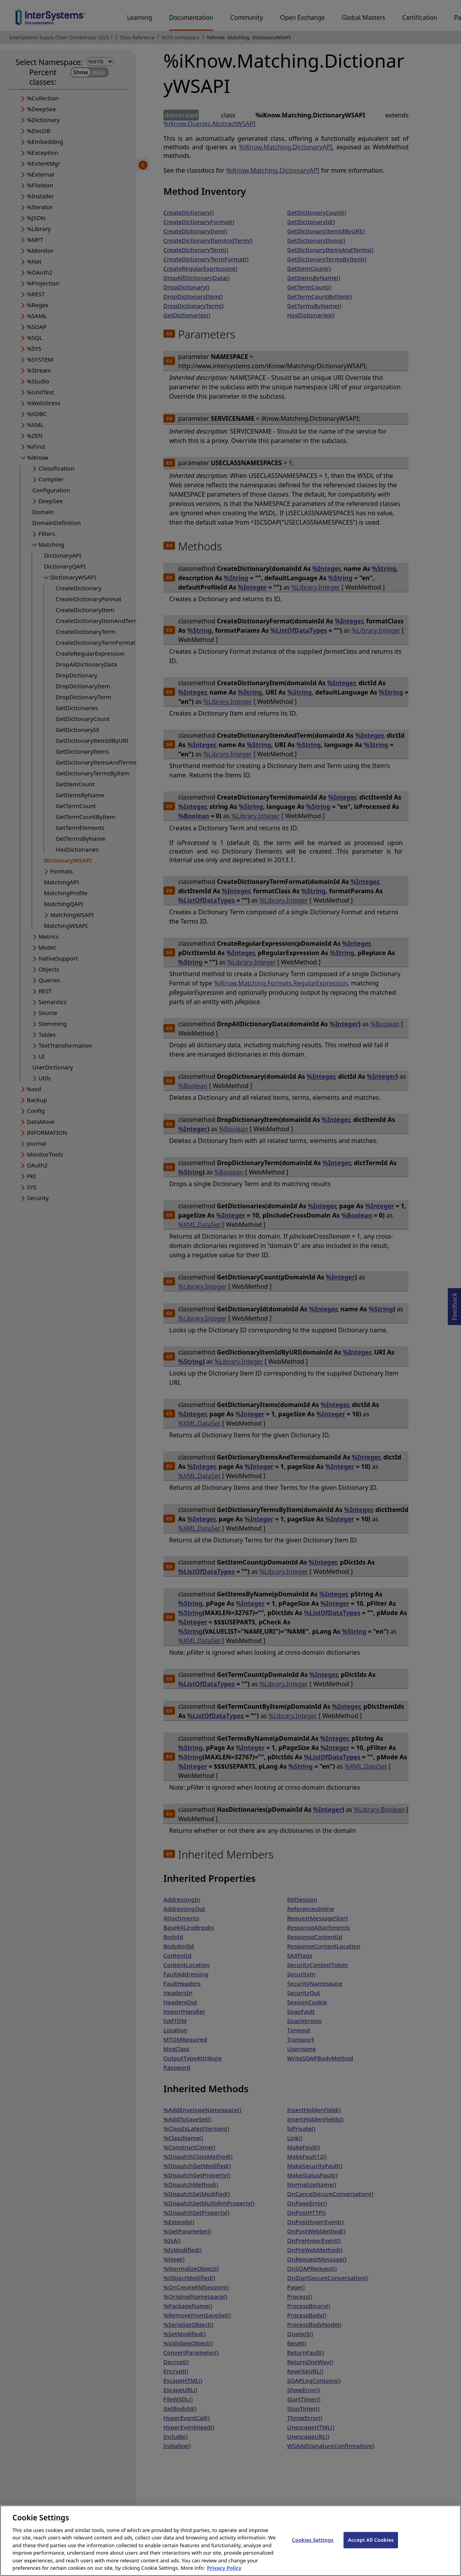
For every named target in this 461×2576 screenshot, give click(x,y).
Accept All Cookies (371, 2548)
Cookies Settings (312, 2548)
